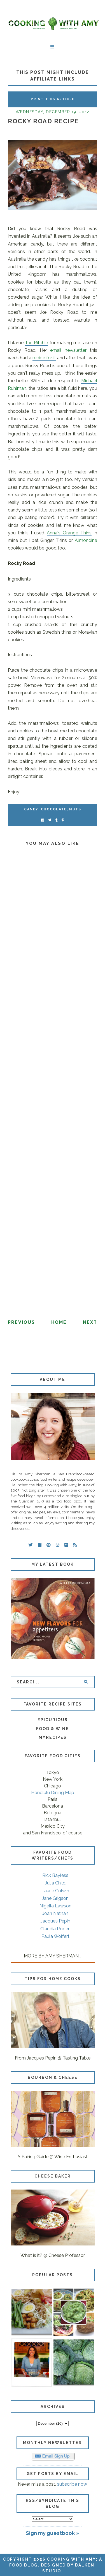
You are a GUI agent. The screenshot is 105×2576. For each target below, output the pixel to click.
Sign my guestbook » (52, 2533)
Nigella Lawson (55, 1906)
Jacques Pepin (55, 1921)
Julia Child (55, 1883)
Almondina (86, 540)
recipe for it (44, 357)
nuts (75, 809)
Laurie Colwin (55, 1890)
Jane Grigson (55, 1898)
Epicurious (53, 1720)
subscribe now (72, 2484)
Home (59, 1322)
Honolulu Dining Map (52, 1792)
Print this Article (52, 99)
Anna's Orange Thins (69, 533)
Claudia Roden (55, 1928)
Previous (21, 1322)
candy (31, 809)
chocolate (54, 809)
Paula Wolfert (55, 1936)
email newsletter (68, 350)
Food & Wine (52, 1728)
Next (90, 1322)
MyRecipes (53, 1737)
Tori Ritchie (36, 342)
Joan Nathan (55, 1913)
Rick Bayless (55, 1875)
